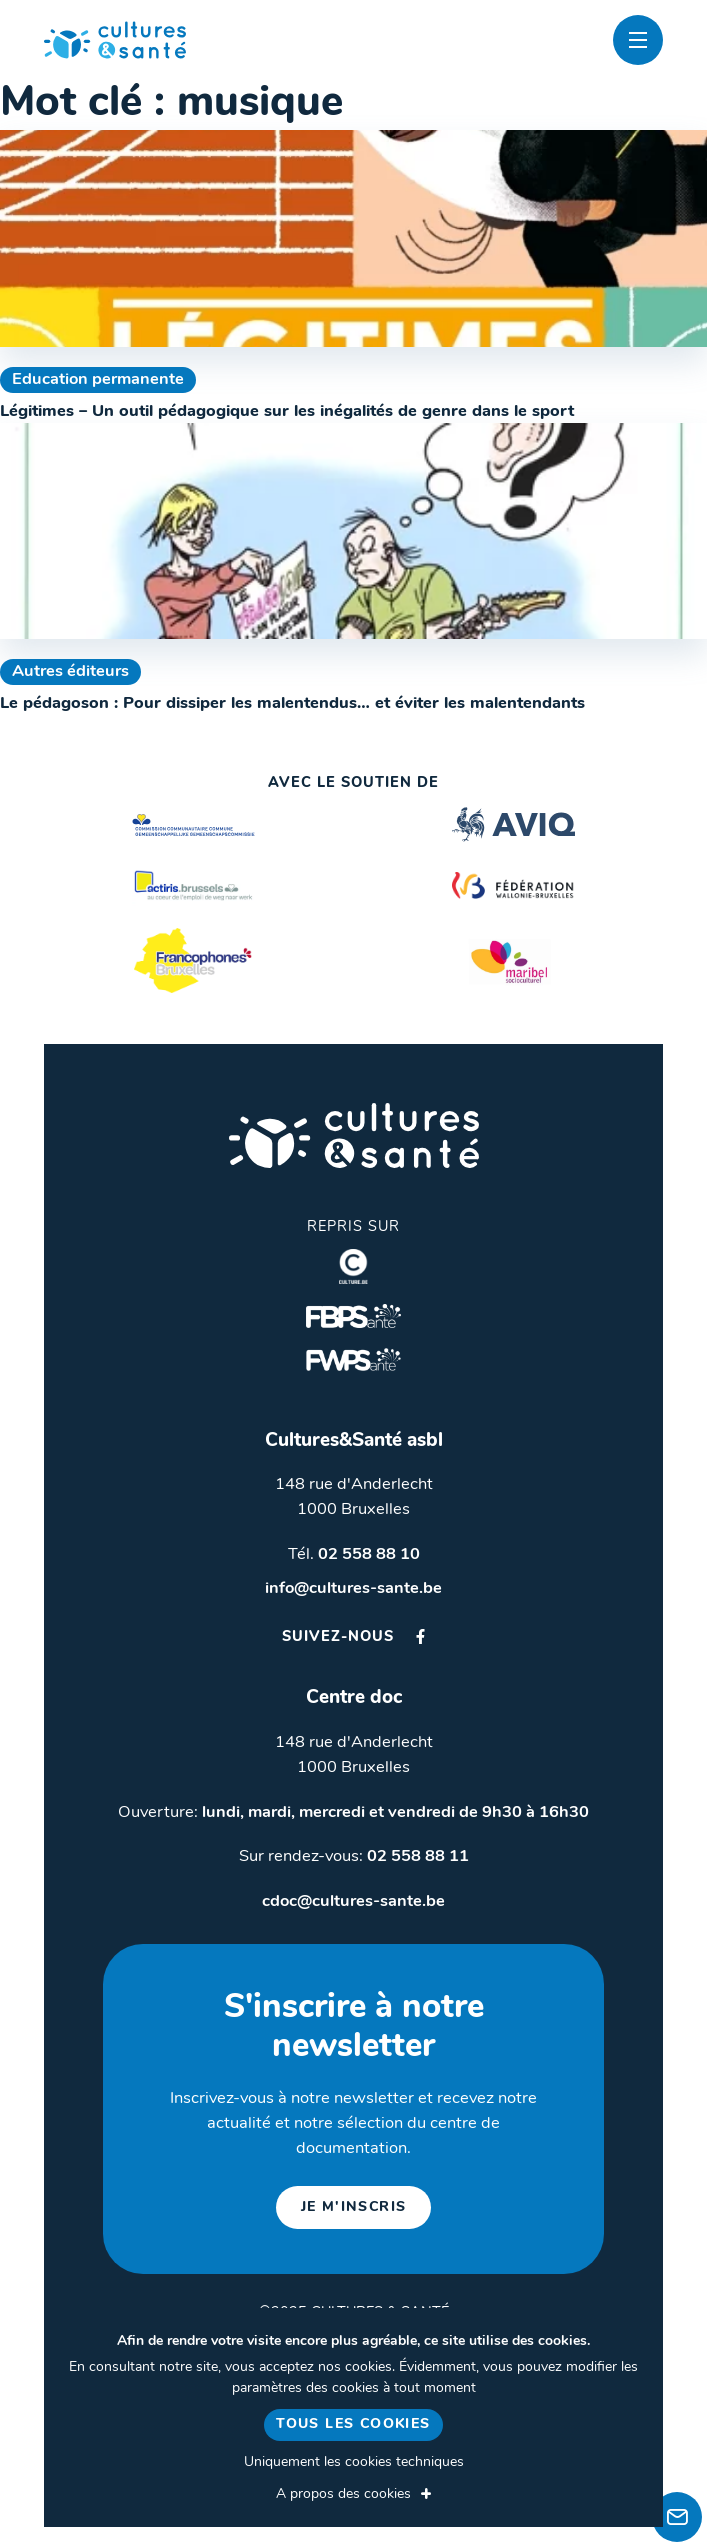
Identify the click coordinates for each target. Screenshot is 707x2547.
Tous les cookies (353, 2424)
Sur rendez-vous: (354, 1857)
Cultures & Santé (354, 1135)
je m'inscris (354, 2207)
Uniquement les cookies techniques (354, 2462)
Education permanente (98, 380)
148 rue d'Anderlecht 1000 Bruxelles (354, 1497)
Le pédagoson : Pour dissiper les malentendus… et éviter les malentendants (292, 704)
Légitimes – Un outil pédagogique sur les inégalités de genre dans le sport (287, 412)
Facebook (420, 1636)
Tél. (354, 1555)
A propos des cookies (343, 2494)
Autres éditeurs (70, 672)
